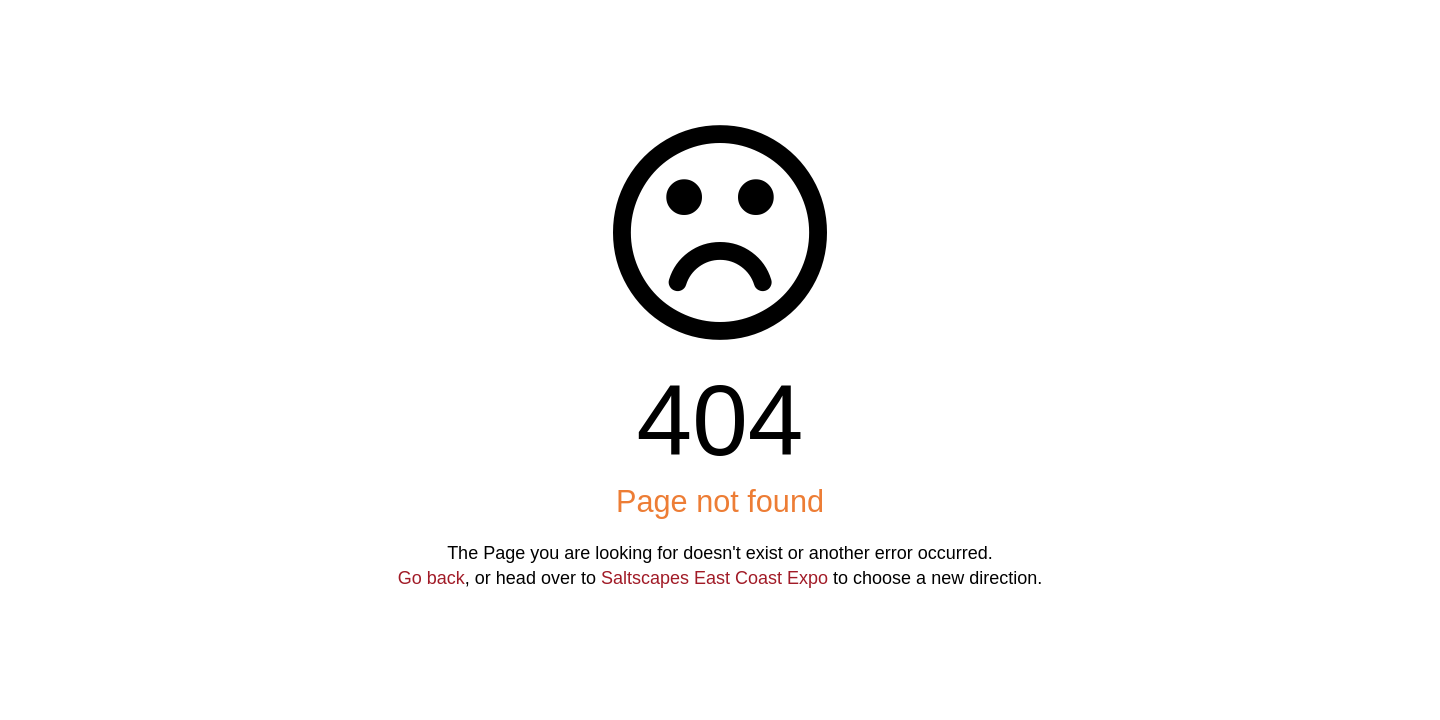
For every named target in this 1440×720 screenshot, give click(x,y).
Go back (431, 578)
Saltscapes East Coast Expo (714, 578)
